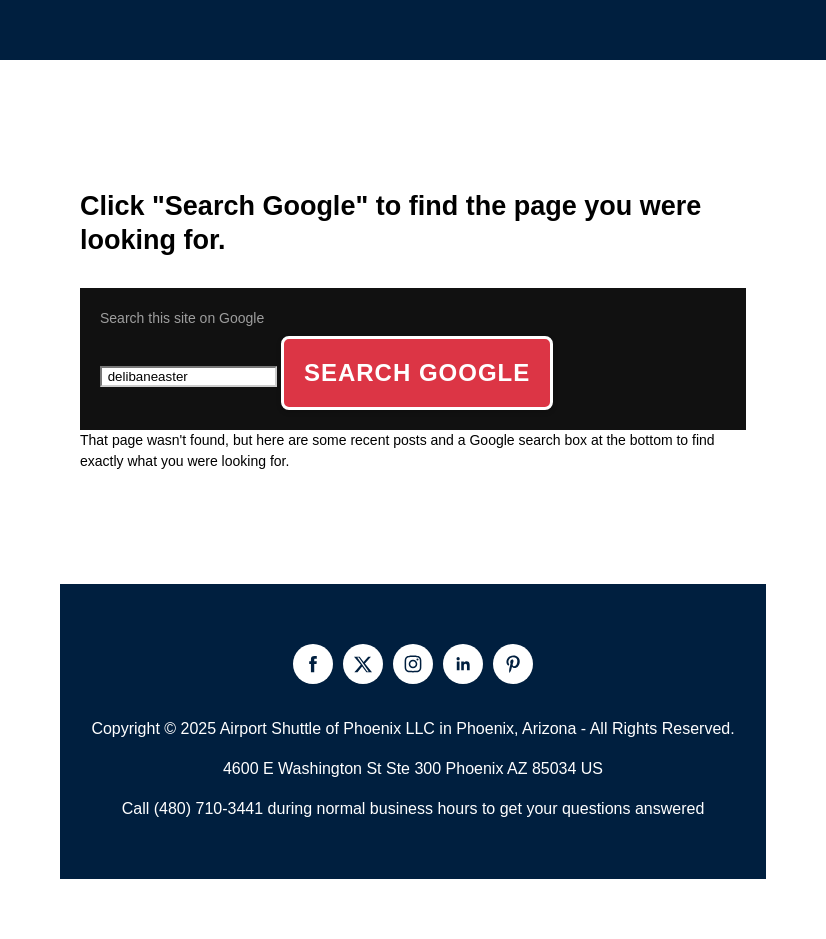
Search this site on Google (182, 318)
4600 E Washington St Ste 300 (332, 768)
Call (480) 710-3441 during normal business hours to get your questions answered (413, 808)
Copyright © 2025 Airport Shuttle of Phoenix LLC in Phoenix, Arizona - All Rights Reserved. (412, 728)
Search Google (417, 372)
